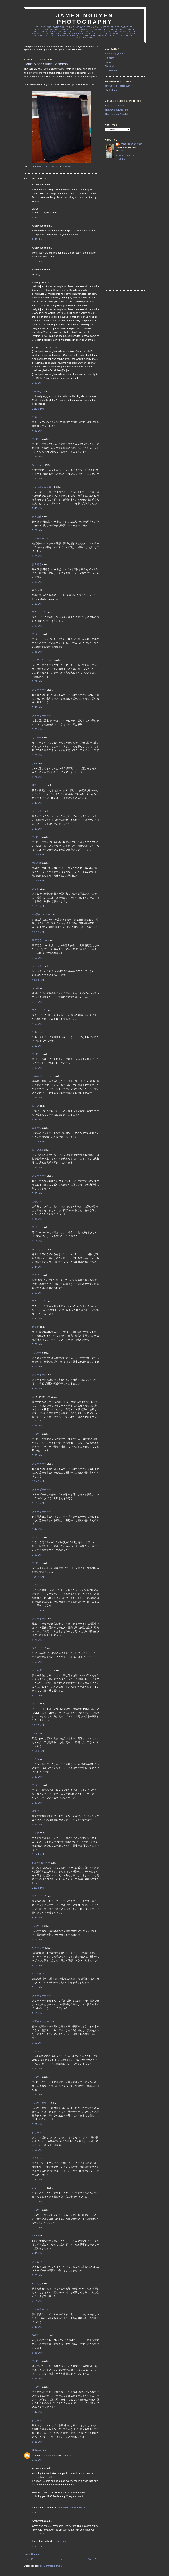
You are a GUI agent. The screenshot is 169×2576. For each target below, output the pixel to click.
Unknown (37, 2450)
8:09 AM (37, 681)
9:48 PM (37, 239)
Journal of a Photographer (118, 85)
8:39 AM (37, 1068)
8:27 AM (37, 2124)
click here (62, 2541)
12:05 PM (38, 1887)
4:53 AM (37, 1024)
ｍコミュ (37, 2283)
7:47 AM (37, 2179)
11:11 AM (38, 906)
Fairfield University (114, 105)
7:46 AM (37, 803)
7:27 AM (37, 1776)
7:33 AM (37, 582)
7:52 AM (37, 1344)
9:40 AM (37, 1318)
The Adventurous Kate (116, 109)
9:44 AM (37, 1266)
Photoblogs (111, 90)
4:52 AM (37, 430)
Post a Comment (33, 2554)
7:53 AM (37, 1097)
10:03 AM (38, 1141)
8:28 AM (37, 603)
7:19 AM (37, 2013)
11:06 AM (38, 1751)
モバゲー (37, 439)
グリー (35, 1703)
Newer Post (30, 2559)
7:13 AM (37, 2201)
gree (34, 763)
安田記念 (37, 516)
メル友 (35, 988)
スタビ (35, 888)
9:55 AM (37, 1824)
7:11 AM (37, 2301)
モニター (37, 1275)
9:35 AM (37, 1554)
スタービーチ (39, 612)
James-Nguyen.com (115, 53)
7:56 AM (37, 651)
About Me (110, 66)
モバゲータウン (40, 2102)
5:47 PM (37, 2512)
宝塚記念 (37, 863)
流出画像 (37, 1128)
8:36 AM (37, 1388)
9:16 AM (37, 1241)
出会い (35, 417)
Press (108, 62)
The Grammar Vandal (116, 114)
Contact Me (111, 70)
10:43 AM (38, 1481)
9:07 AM (37, 1292)
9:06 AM (37, 1695)
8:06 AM (37, 2150)
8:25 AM (37, 1425)
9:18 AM (37, 1965)
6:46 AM (37, 2327)
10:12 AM (38, 932)
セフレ (35, 1585)
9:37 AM (37, 1802)
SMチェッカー (40, 2335)
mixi (34, 2051)
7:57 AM (37, 478)
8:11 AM (37, 1001)
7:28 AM (37, 456)
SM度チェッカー (41, 914)
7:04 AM (37, 2227)
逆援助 (35, 1326)
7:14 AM (37, 1987)
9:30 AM (37, 1219)
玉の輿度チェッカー (43, 1076)
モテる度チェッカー (43, 486)
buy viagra (37, 391)
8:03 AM (37, 2275)
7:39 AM (37, 626)
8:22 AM (37, 1939)
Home (62, 2559)
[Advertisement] (116, 223)
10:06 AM (38, 1610)
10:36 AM (38, 854)
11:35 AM (38, 1503)
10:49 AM (38, 880)
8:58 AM (37, 1662)
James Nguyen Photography (84, 18)
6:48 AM (37, 1119)
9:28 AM (37, 1366)
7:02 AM (37, 530)
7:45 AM (37, 508)
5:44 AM (37, 2412)
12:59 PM (38, 408)
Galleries (109, 57)
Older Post (93, 2559)
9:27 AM (37, 828)
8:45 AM (37, 1917)
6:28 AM (37, 2441)
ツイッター (38, 465)
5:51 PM (37, 2546)
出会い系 (37, 1149)
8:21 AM (37, 556)
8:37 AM (37, 382)
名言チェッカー (40, 2021)
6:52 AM (37, 2068)
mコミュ (36, 1973)
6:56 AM (37, 2352)
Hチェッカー (39, 785)
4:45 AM (37, 2253)
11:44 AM (38, 1854)
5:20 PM (37, 261)
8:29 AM (37, 1045)
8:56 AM (37, 729)
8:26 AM (37, 755)
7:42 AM (37, 707)
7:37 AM (37, 1193)
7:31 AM (37, 2094)
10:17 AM (38, 1725)
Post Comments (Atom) (50, 2565)
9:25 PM (37, 217)
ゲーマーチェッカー (43, 660)
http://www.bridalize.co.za (71, 2507)
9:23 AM (37, 1640)
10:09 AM (38, 980)
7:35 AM (37, 1167)
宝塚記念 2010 (40, 940)
